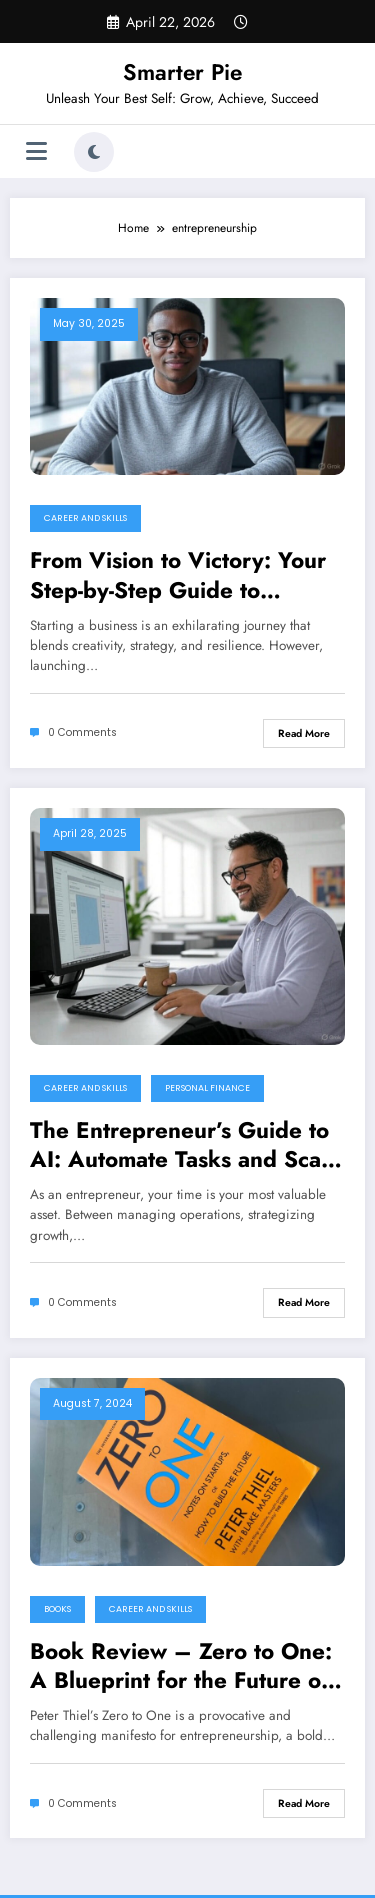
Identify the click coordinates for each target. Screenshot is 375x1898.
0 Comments (82, 732)
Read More (304, 733)
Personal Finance (207, 1088)
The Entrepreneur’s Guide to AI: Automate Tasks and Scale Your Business (185, 1145)
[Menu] (36, 151)
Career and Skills (85, 518)
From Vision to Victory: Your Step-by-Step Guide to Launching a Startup (178, 575)
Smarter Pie (182, 72)
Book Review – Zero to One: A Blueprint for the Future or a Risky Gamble (181, 1666)
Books (57, 1609)
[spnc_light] (94, 152)
